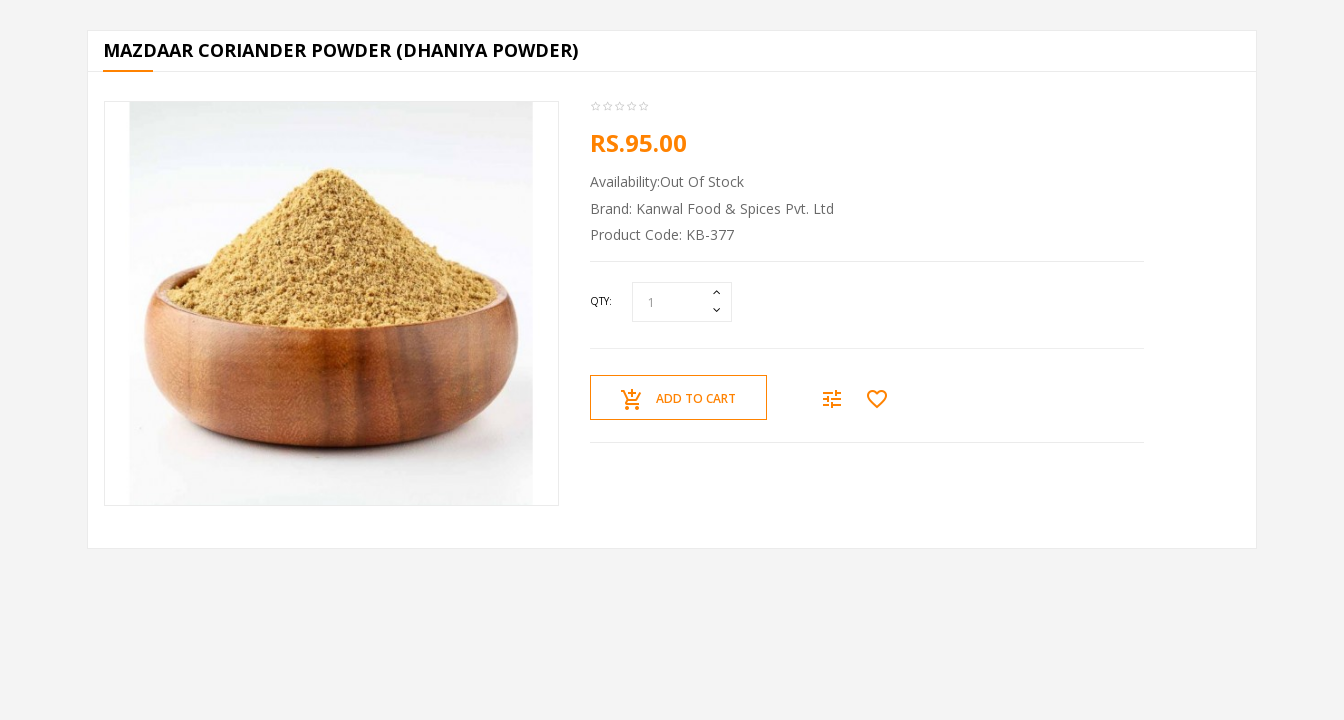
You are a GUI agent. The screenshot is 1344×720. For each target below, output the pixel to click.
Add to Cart (678, 400)
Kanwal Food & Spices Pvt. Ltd (735, 208)
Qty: (601, 301)
